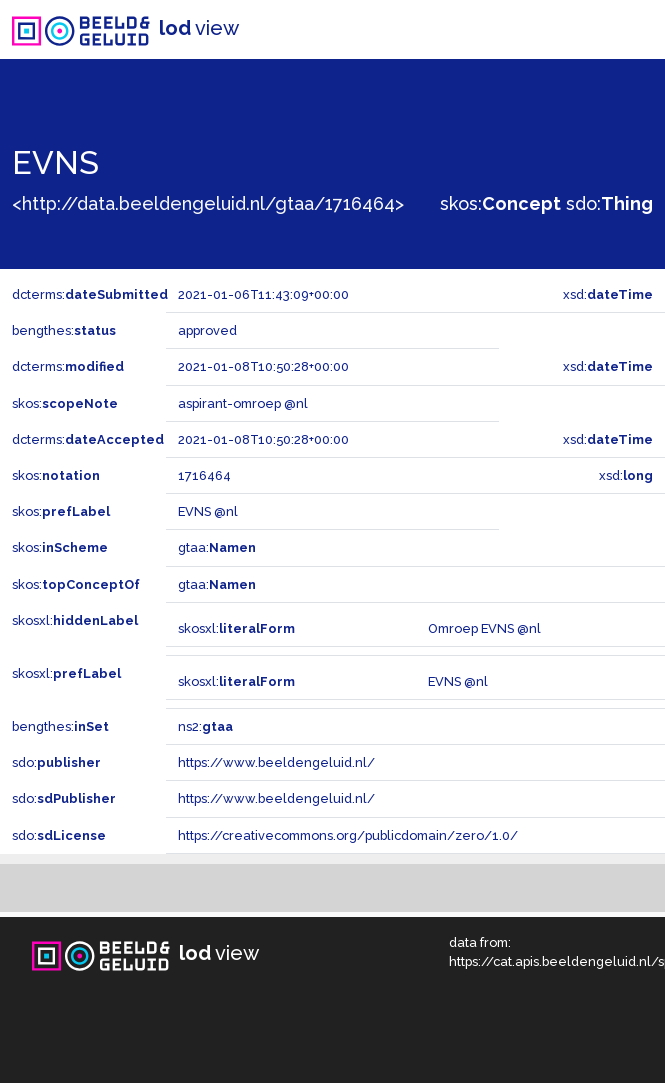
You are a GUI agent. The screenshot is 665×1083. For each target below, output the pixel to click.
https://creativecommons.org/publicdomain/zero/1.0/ (348, 835)
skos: (500, 203)
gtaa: (217, 547)
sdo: (609, 203)
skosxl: (75, 620)
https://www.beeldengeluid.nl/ (276, 762)
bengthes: (64, 330)
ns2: (205, 726)
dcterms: (90, 294)
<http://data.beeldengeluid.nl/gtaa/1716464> (208, 203)
